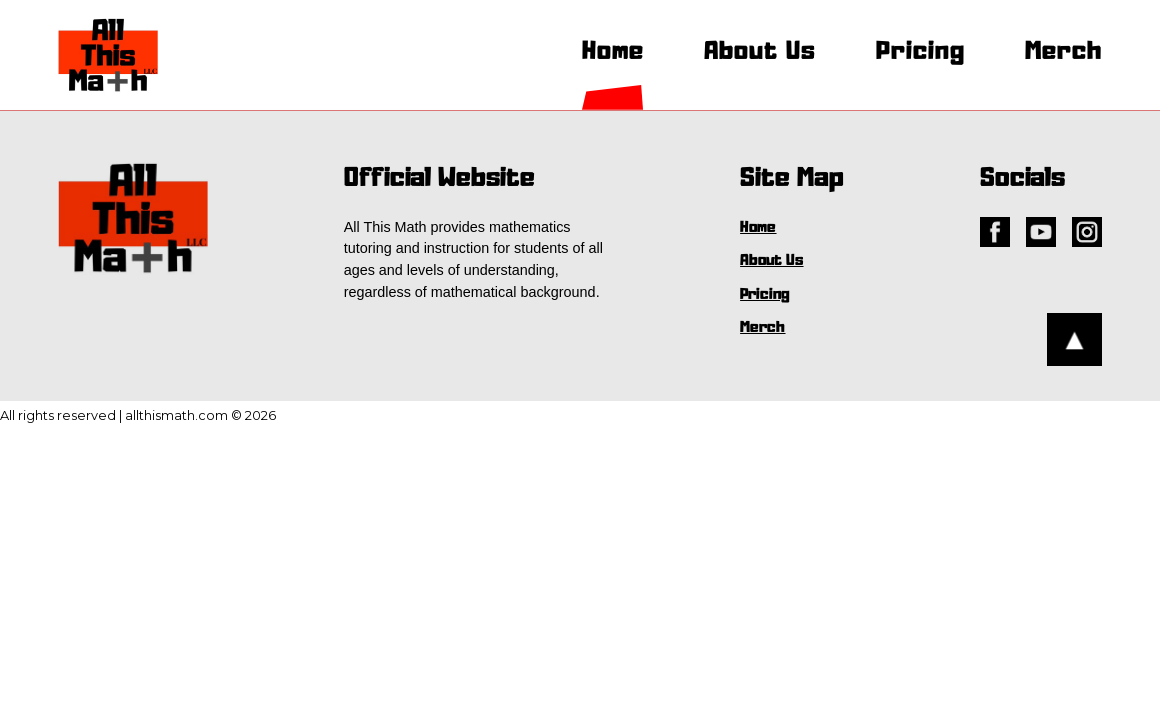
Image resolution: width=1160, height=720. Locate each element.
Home (613, 52)
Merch (1063, 52)
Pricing (920, 52)
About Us (760, 52)
